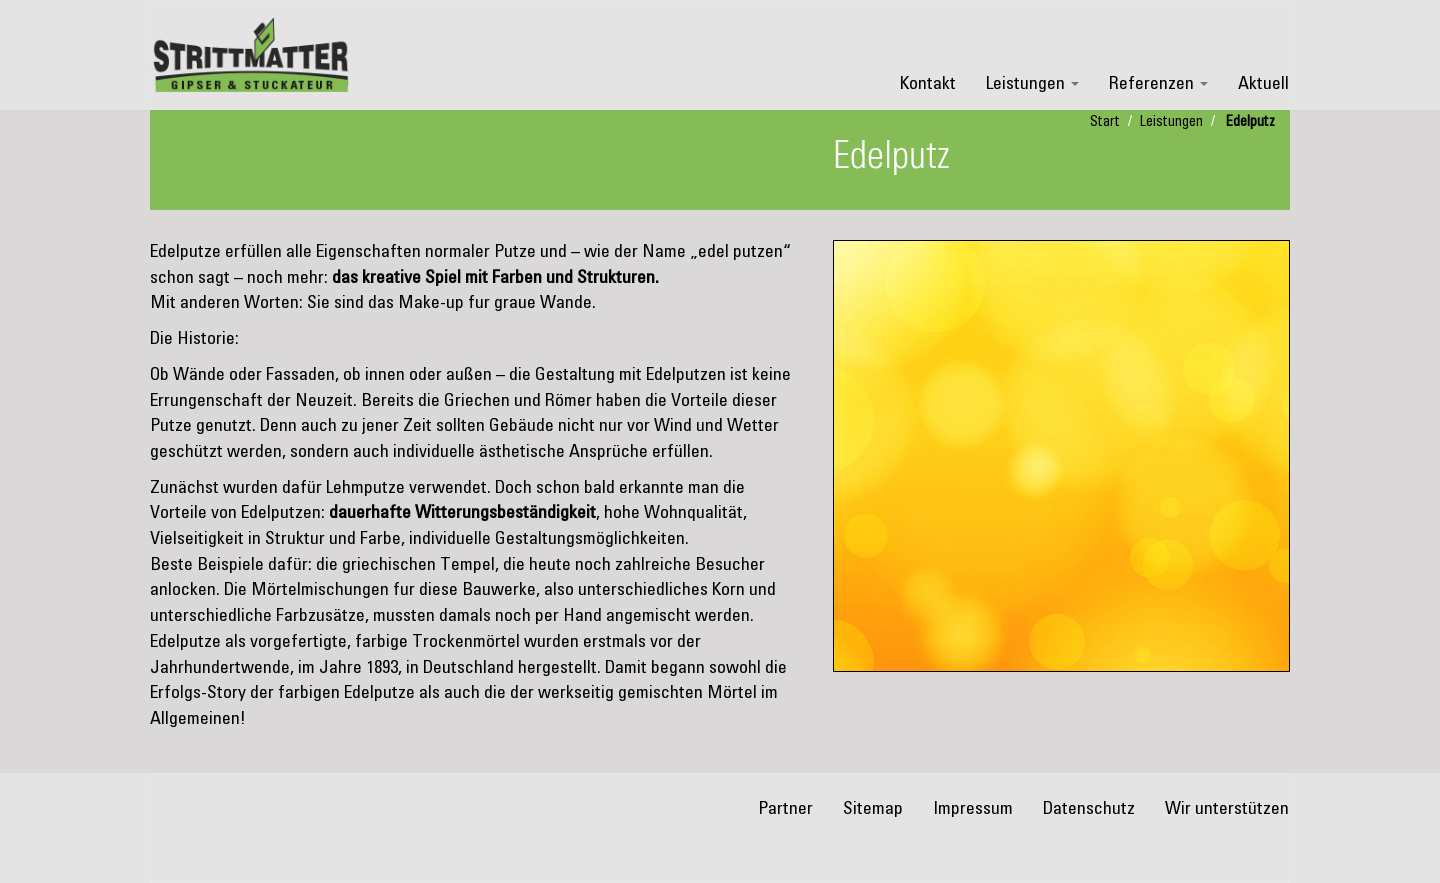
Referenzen (1158, 84)
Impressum (973, 809)
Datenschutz (1089, 809)
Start (1105, 122)
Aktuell (1263, 84)
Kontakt (928, 84)
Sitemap (873, 809)
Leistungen (1032, 84)
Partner (785, 809)
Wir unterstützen (1227, 809)
